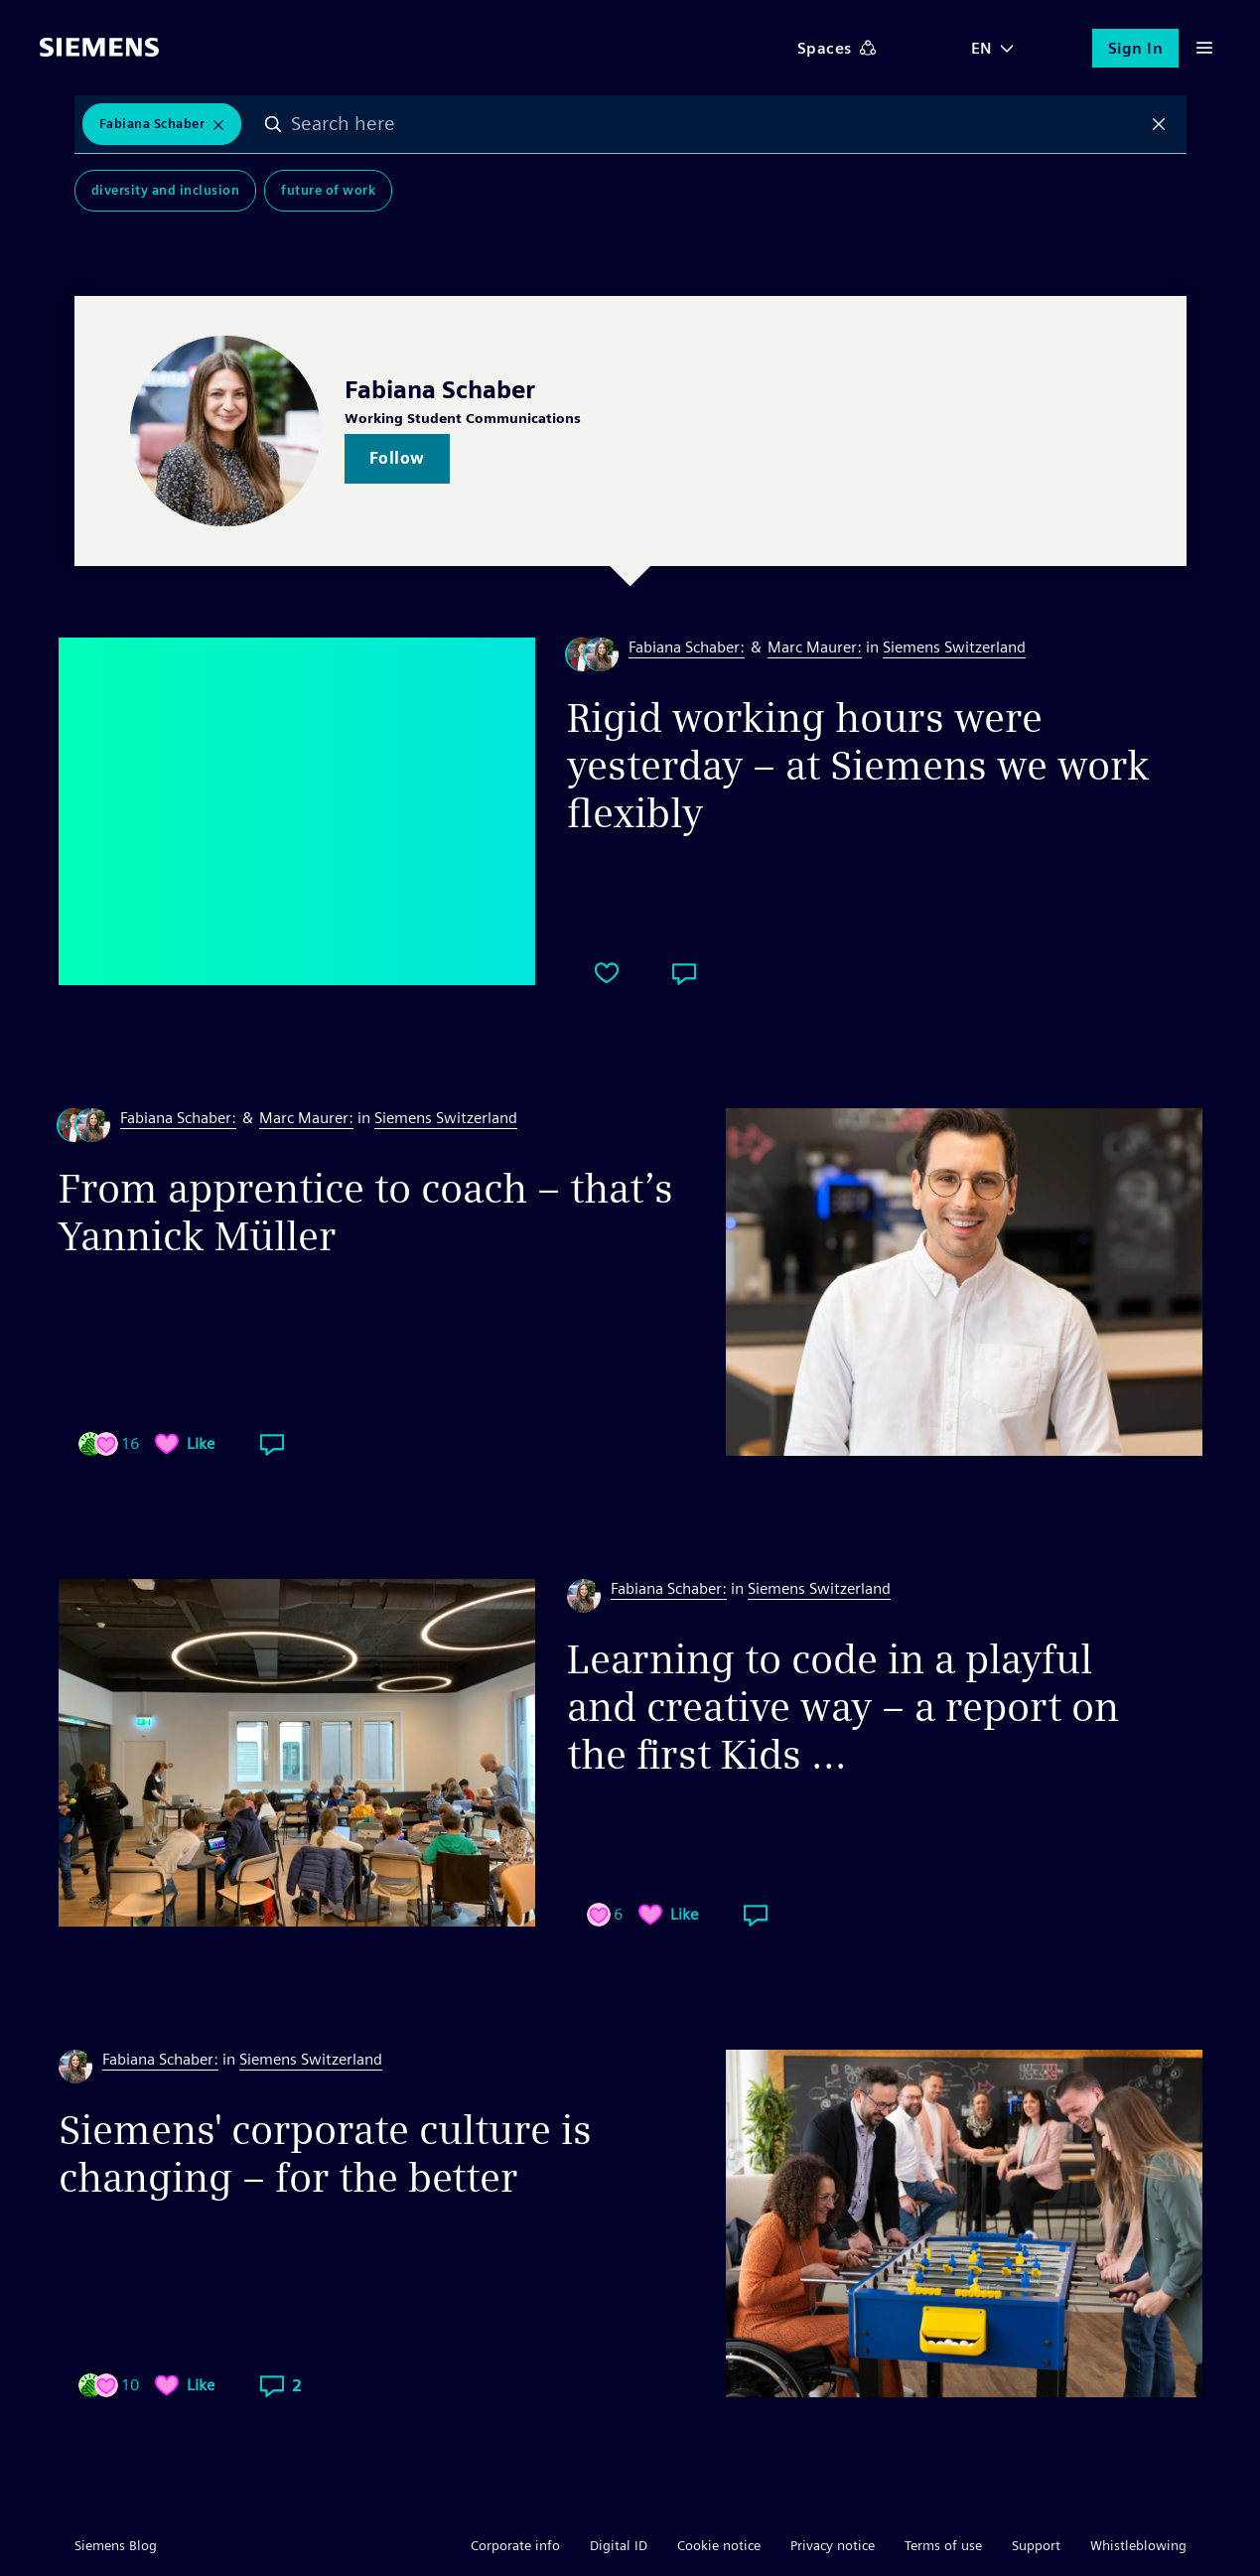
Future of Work (328, 190)
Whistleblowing (1138, 2545)
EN (982, 48)
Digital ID (618, 2545)
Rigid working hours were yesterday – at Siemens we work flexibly (858, 765)
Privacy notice (832, 2545)
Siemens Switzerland (954, 647)
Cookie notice (719, 2545)
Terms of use (943, 2545)
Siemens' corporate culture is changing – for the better (325, 2154)
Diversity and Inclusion (165, 190)
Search (273, 124)
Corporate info (515, 2545)
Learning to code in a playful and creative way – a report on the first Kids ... (843, 1707)
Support (1036, 2545)
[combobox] (716, 124)
